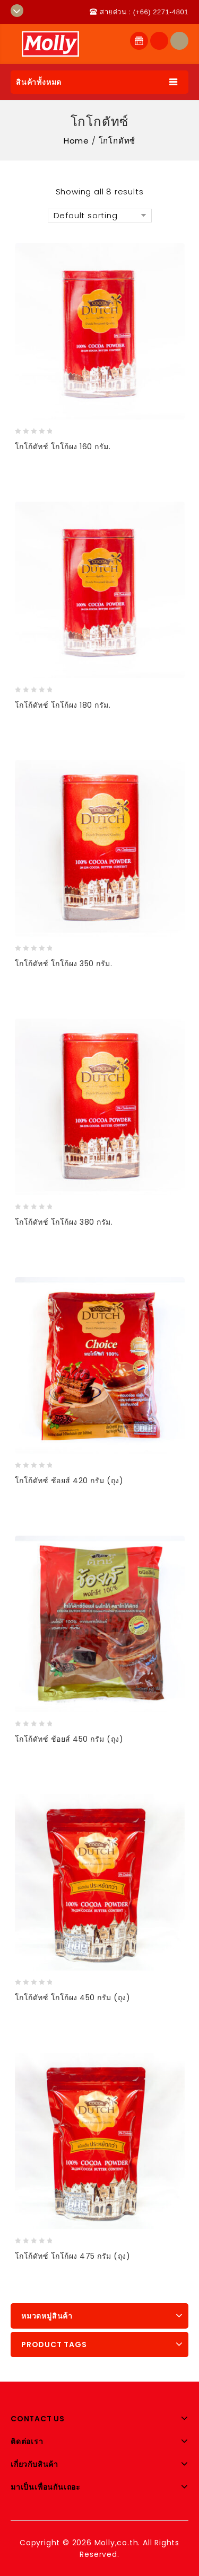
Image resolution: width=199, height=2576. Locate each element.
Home (76, 140)
